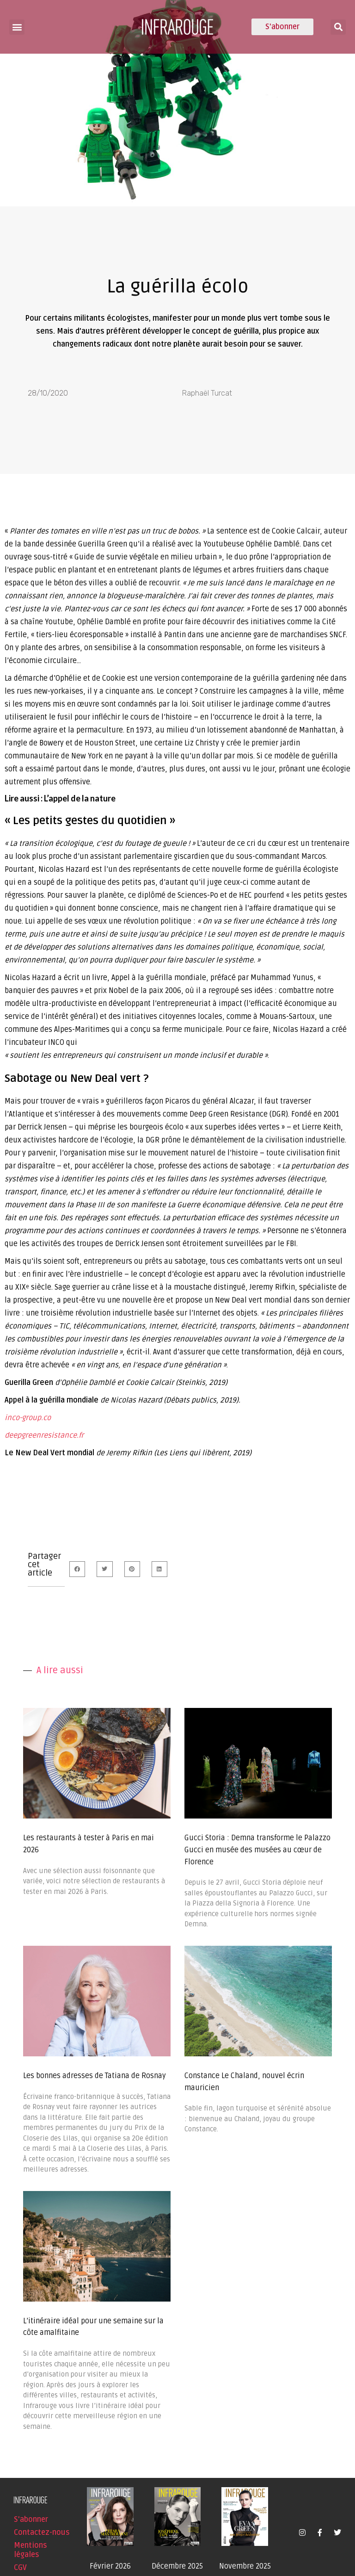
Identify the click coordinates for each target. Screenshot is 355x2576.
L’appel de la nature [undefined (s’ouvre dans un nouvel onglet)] (80, 798)
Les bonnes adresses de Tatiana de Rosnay (94, 2075)
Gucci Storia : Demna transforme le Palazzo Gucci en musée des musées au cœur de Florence (257, 1849)
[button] (16, 27)
